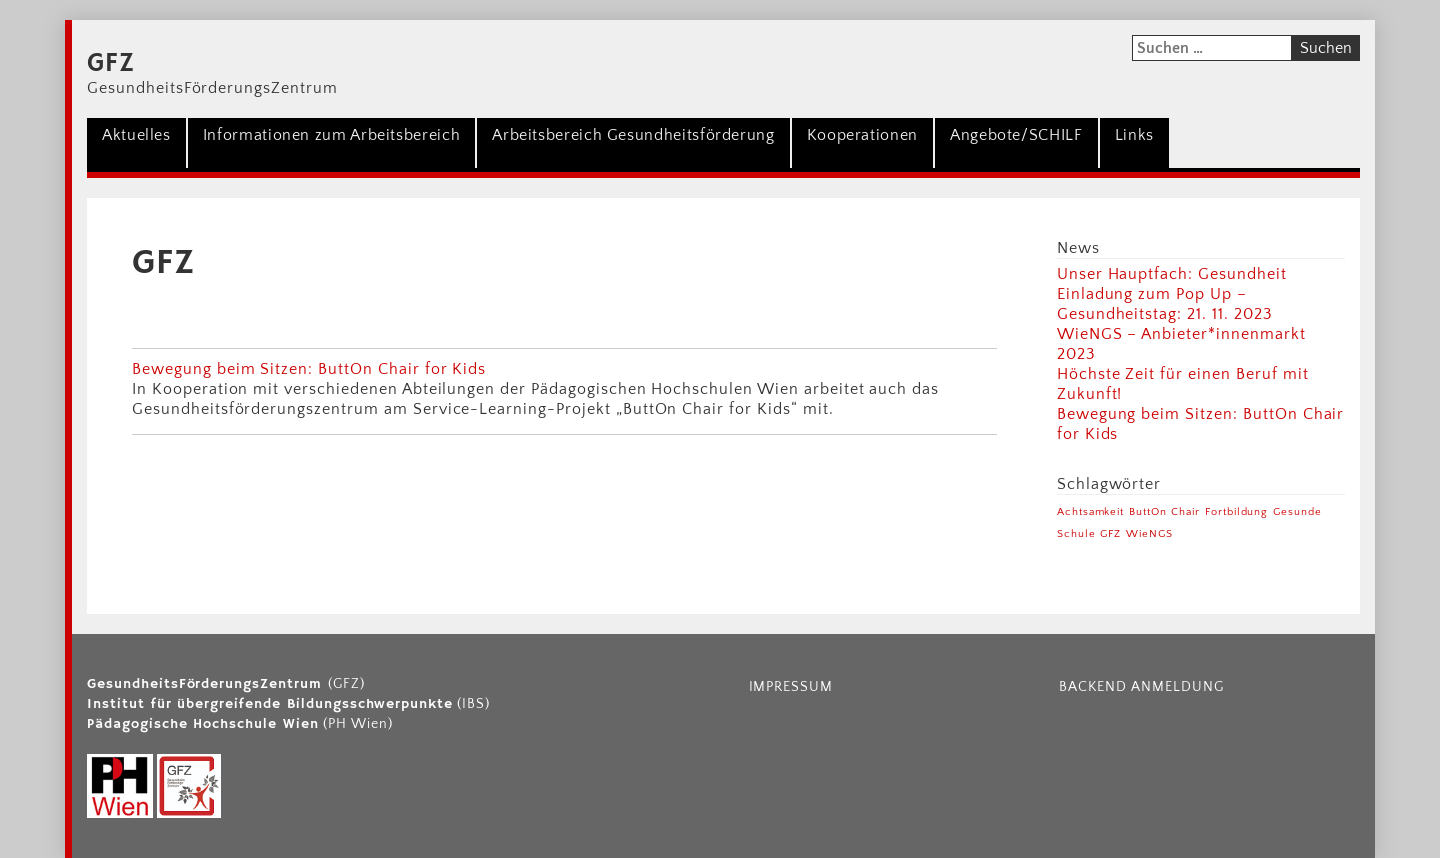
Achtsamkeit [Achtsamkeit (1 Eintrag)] (1091, 512)
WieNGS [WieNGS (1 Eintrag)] (1149, 534)
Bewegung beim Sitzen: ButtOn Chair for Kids (309, 369)
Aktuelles (136, 135)
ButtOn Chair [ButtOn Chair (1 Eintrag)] (1164, 512)
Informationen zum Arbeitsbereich (331, 135)
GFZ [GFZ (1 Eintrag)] (1110, 534)
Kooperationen (862, 135)
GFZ (111, 64)
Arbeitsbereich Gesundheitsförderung (633, 135)
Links (1134, 135)
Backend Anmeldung (1141, 687)
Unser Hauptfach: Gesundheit (1172, 274)
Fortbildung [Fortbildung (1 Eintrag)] (1237, 512)
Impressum (791, 687)
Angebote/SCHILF (1016, 135)
